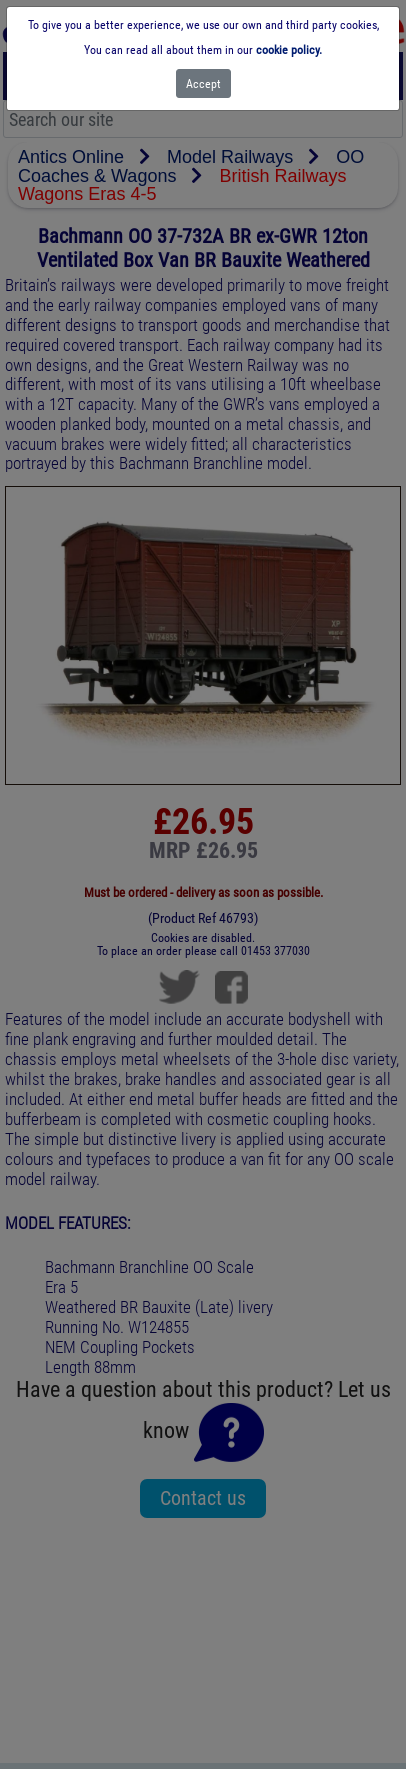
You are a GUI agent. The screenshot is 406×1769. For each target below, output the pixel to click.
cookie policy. (289, 50)
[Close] (203, 83)
